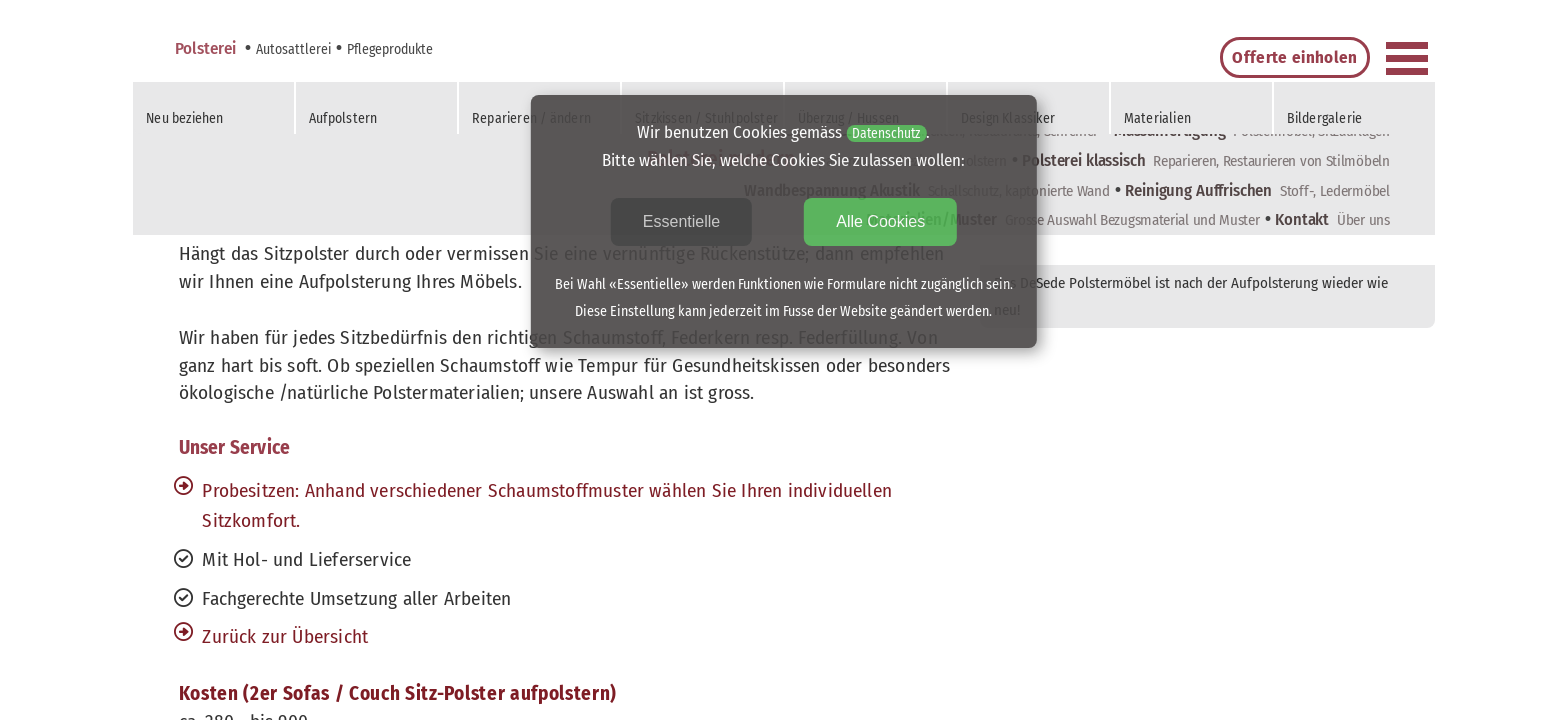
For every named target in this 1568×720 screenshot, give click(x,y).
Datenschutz (886, 133)
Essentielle (681, 221)
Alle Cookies (880, 221)
